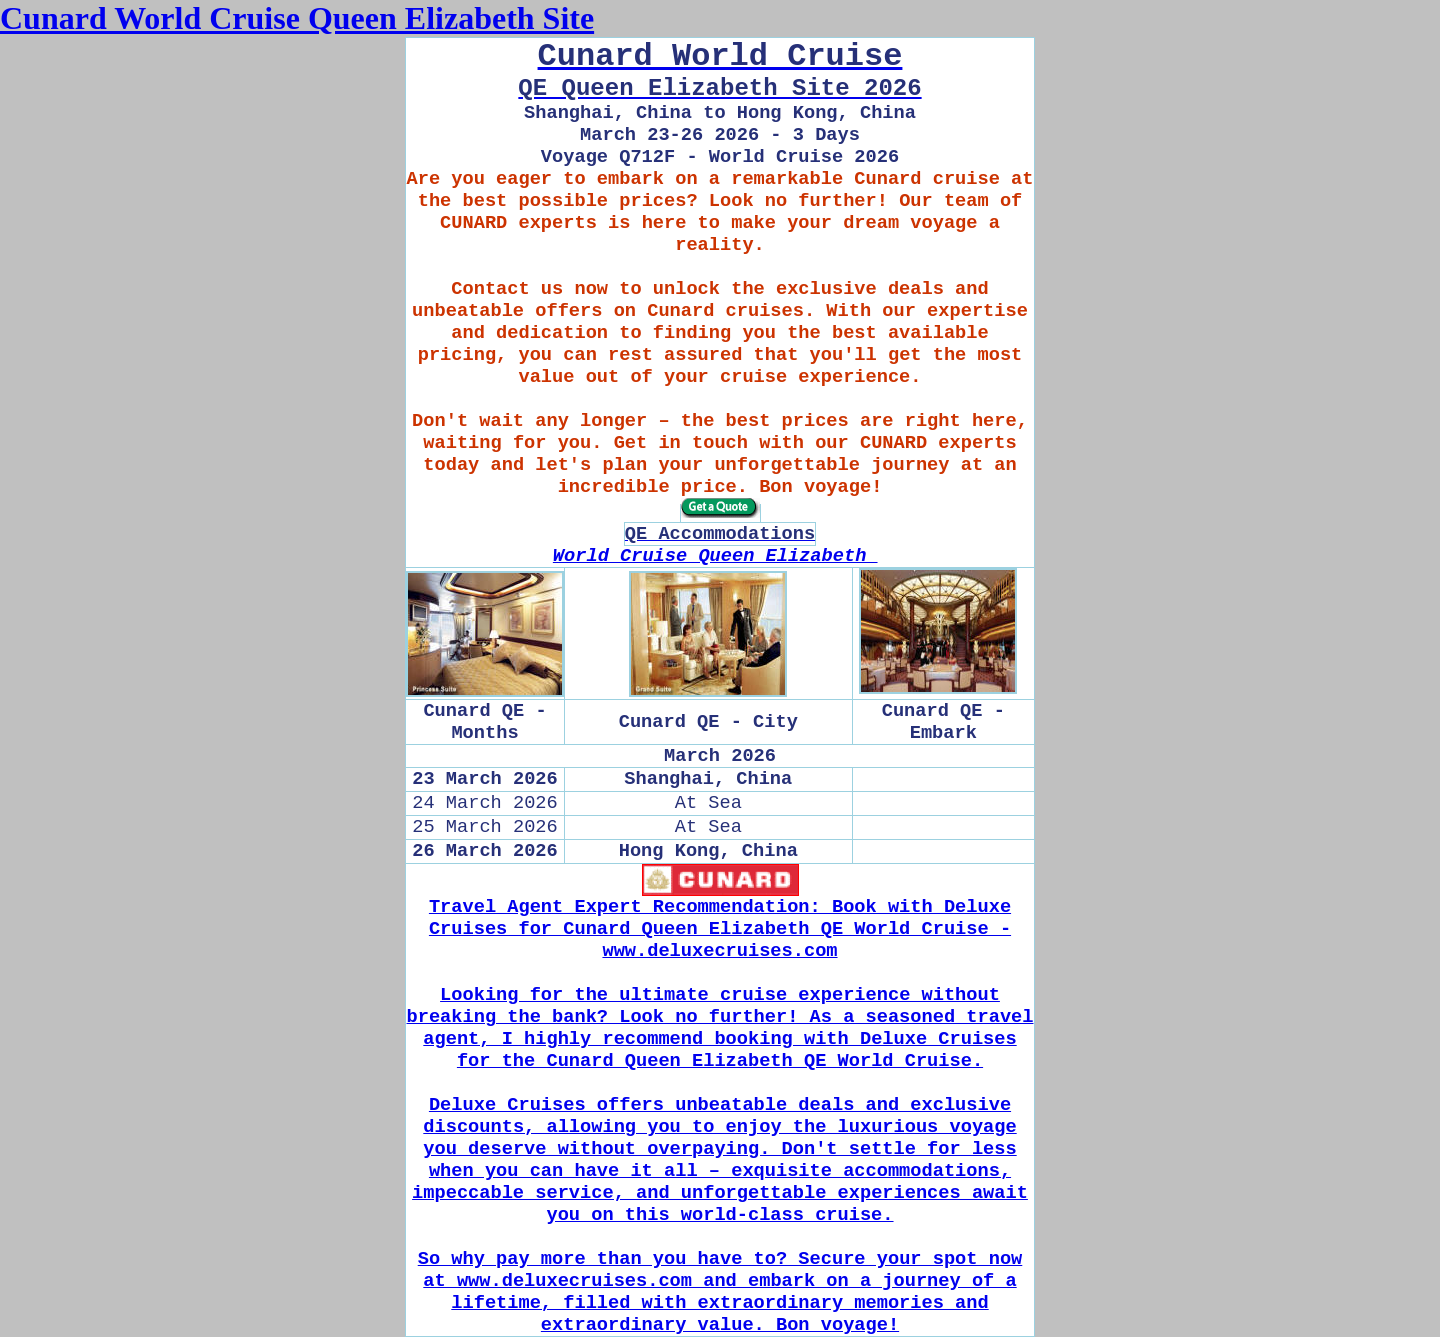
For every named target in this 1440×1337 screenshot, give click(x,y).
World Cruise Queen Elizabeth (715, 556)
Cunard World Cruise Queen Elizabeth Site (297, 18)
